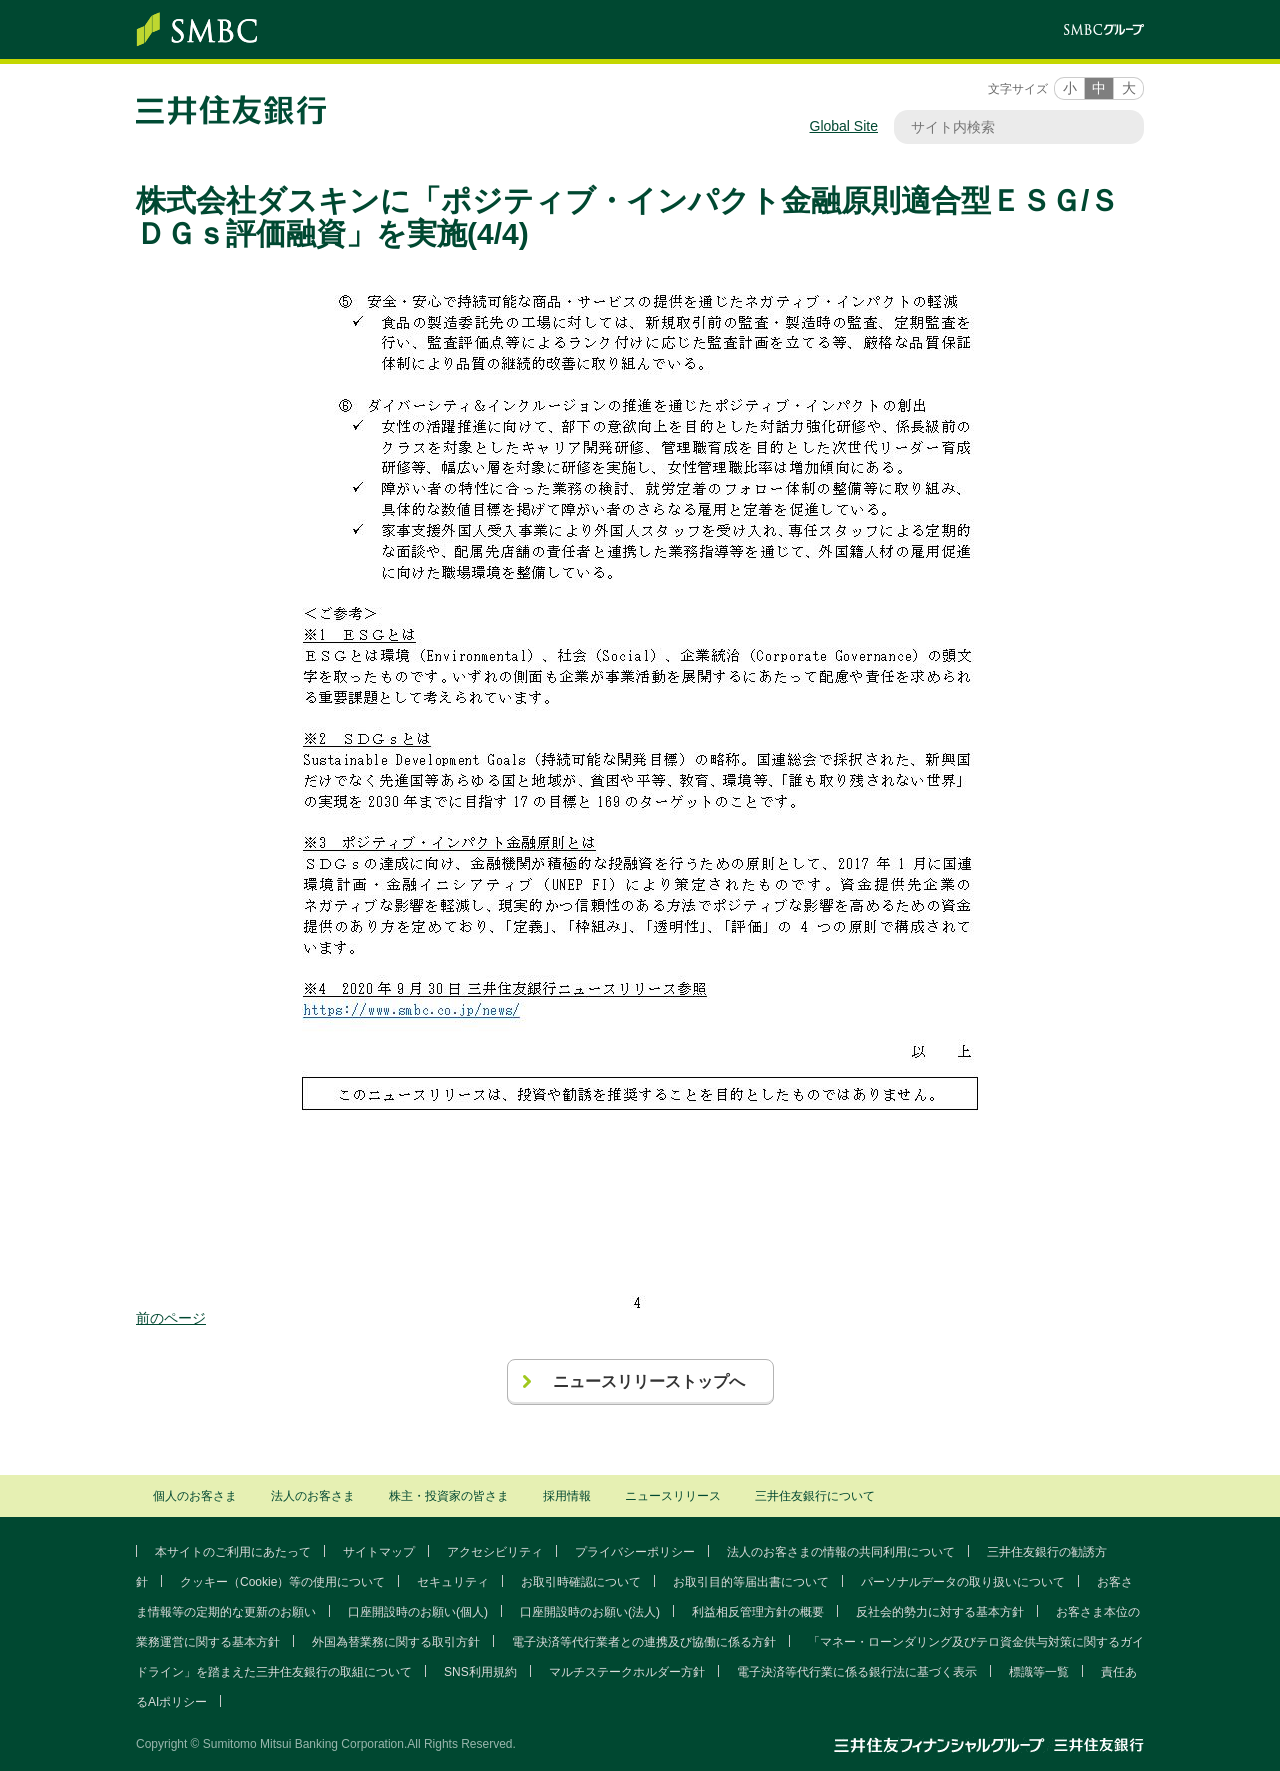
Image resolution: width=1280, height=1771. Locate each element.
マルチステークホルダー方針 (627, 1672)
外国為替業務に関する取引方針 (396, 1642)
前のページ (171, 1318)
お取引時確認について (581, 1582)
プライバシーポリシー (635, 1552)
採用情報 (567, 1496)
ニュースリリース (673, 1496)
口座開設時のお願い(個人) (418, 1612)
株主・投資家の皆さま (449, 1496)
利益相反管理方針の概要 (758, 1612)
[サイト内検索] (1009, 127)
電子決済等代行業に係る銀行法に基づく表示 (857, 1672)
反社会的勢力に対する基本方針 (940, 1612)
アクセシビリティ (495, 1552)
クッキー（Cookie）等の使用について (282, 1582)
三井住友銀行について (815, 1496)
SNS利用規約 (480, 1672)
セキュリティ (453, 1582)
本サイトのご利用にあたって (233, 1552)
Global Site (844, 126)
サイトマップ (379, 1552)
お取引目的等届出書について (751, 1582)
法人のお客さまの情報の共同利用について (841, 1552)
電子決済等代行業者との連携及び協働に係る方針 (644, 1642)
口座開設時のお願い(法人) (590, 1612)
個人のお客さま (195, 1496)
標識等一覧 (1039, 1672)
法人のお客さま (313, 1496)
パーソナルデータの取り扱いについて (963, 1582)
